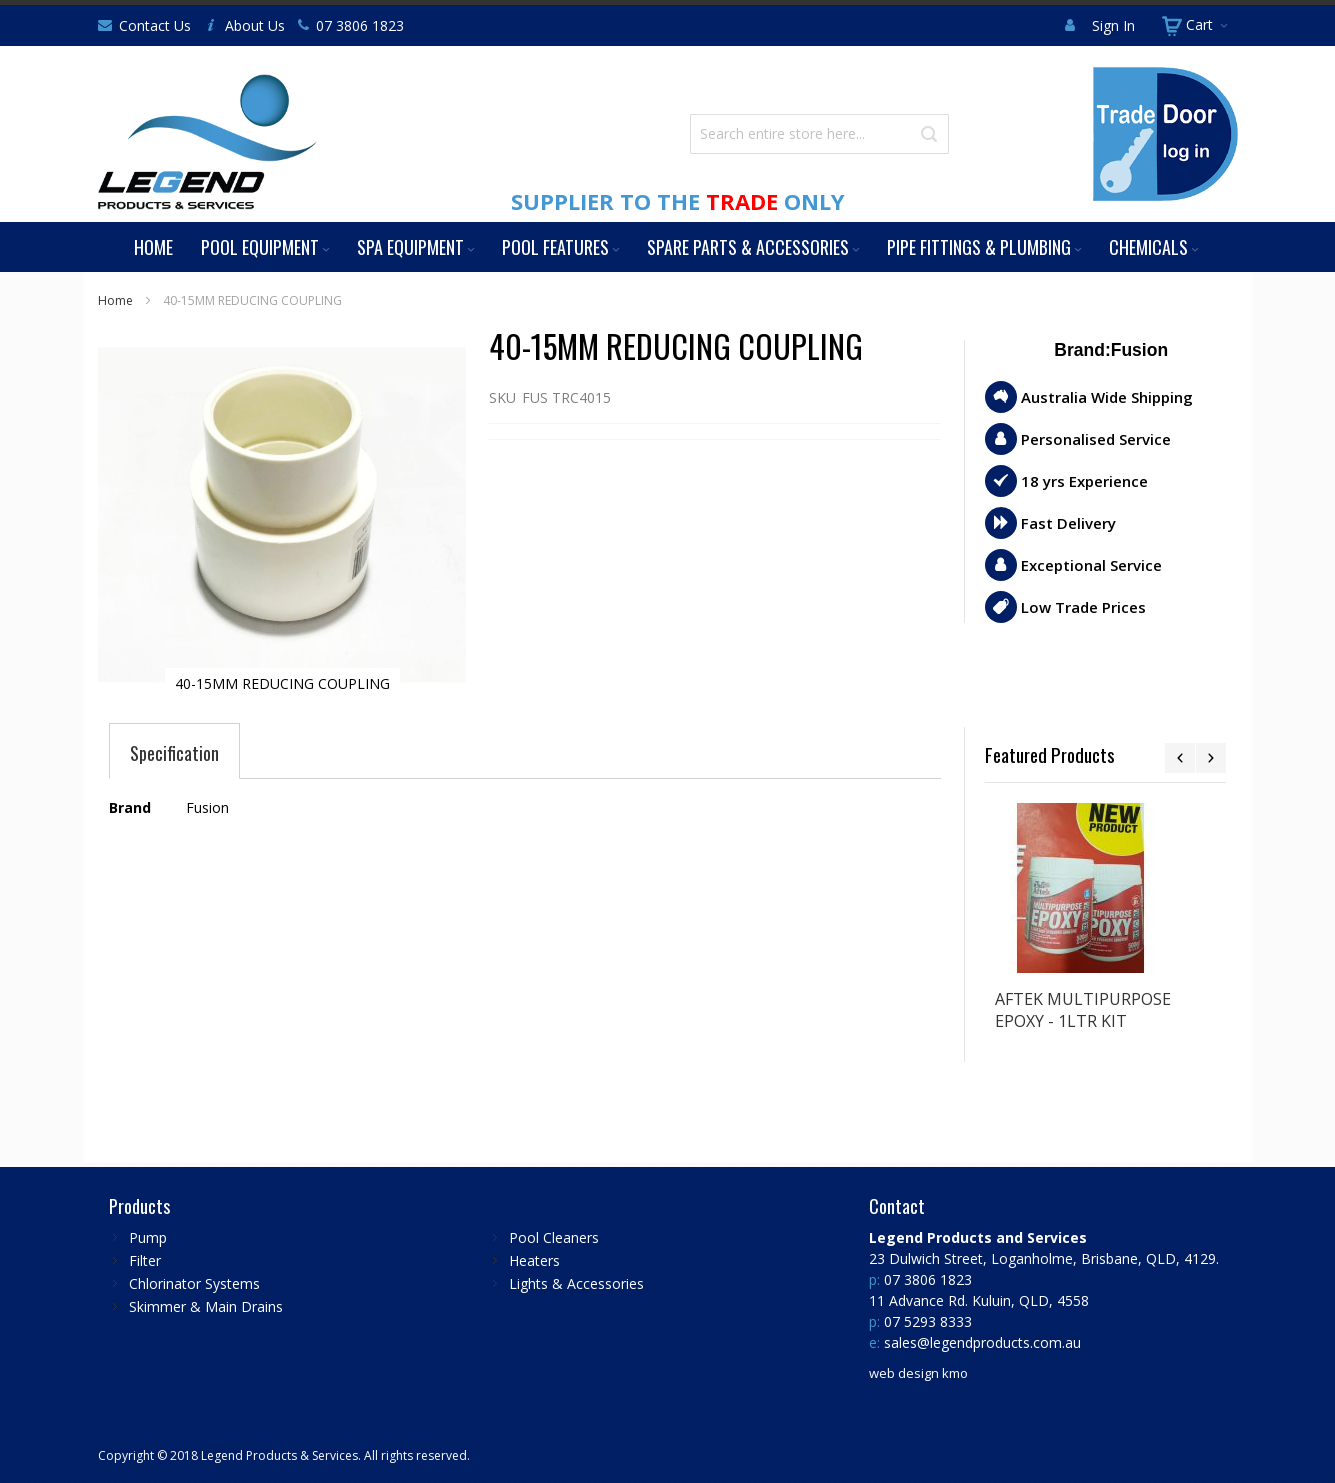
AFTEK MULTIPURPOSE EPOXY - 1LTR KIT (1083, 1010)
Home (115, 300)
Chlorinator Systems (194, 1283)
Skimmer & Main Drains (206, 1306)
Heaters (534, 1260)
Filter (145, 1260)
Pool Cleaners (554, 1237)
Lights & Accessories (576, 1283)
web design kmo (918, 1373)
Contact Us (155, 25)
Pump (148, 1237)
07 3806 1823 (360, 25)
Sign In (1113, 25)
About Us (255, 25)
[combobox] (819, 134)
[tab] (174, 753)
